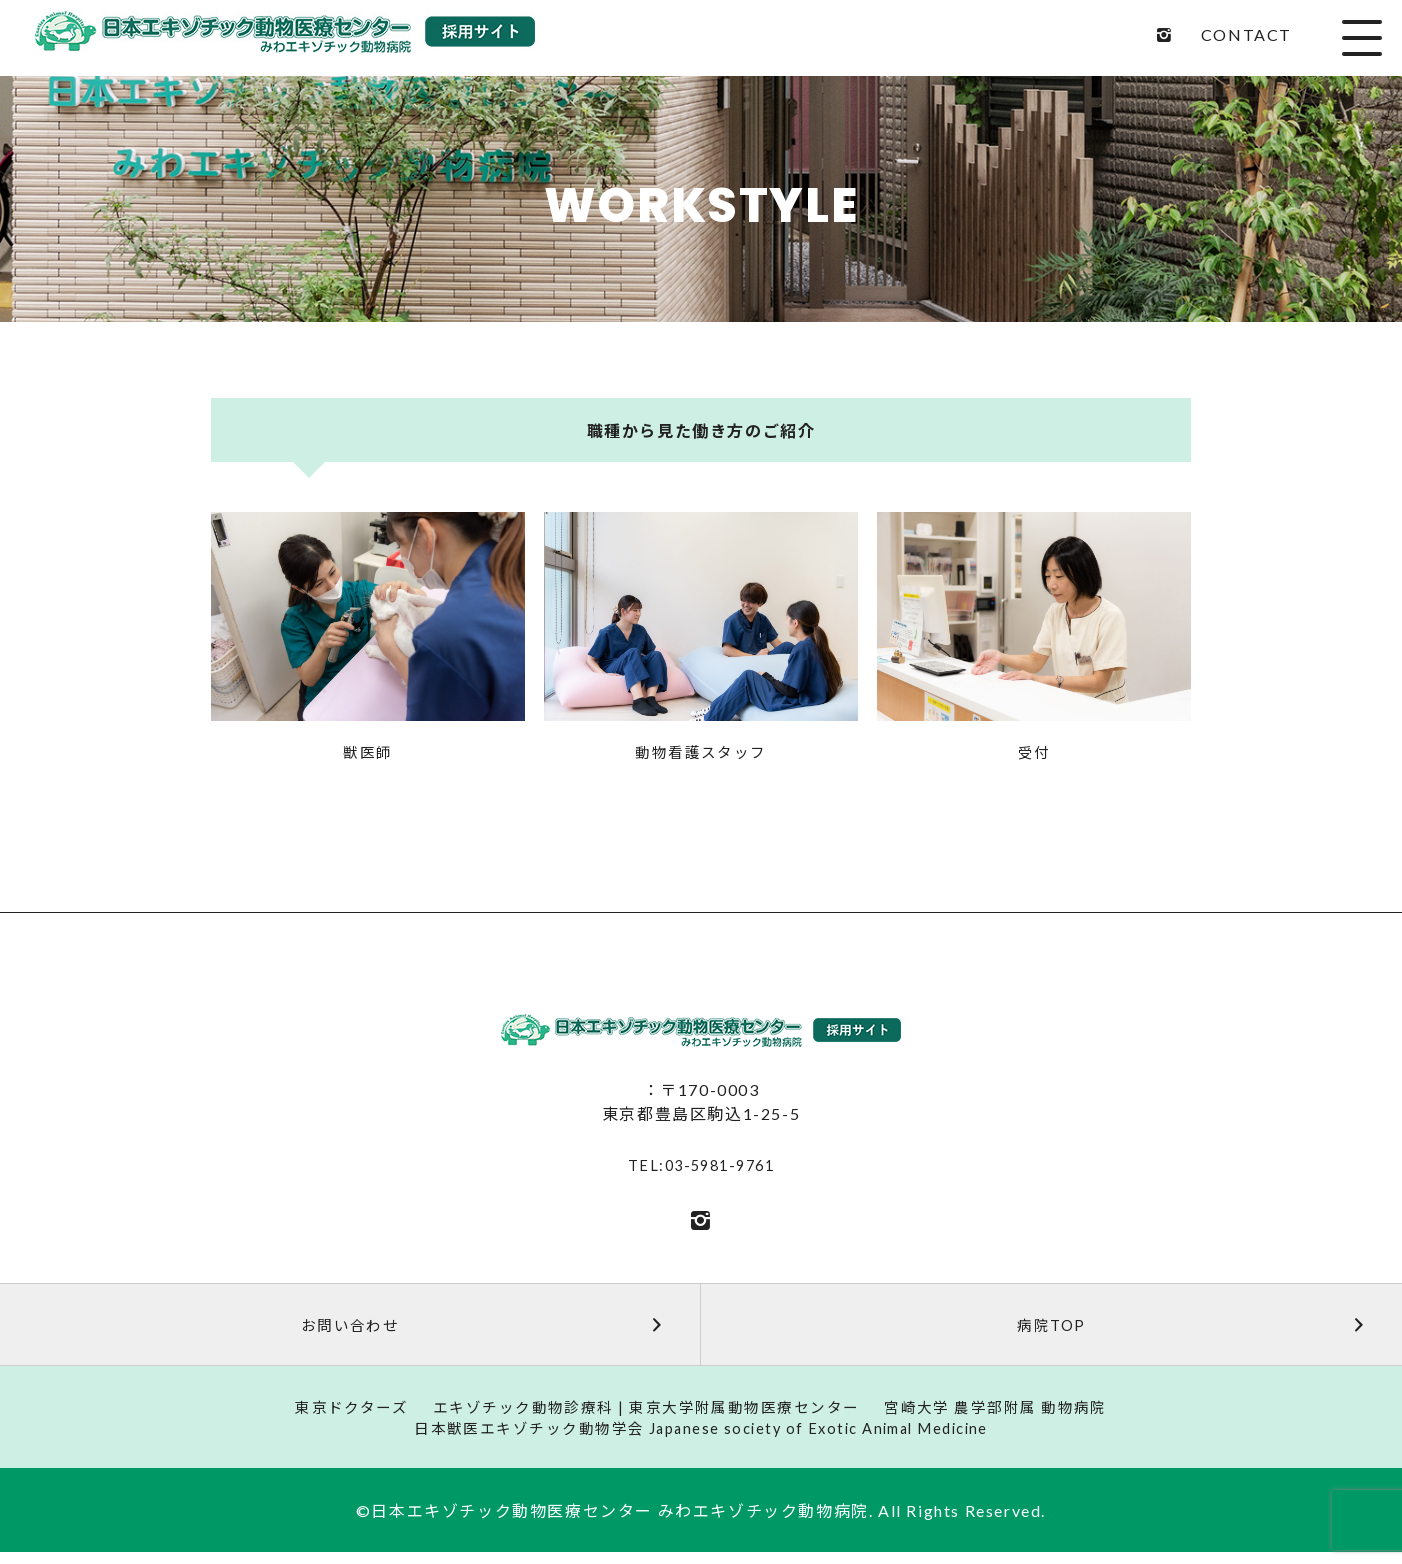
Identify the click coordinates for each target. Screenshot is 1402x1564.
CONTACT (1246, 34)
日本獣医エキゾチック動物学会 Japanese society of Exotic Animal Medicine (701, 1438)
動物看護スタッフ (701, 753)
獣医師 (367, 753)
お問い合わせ (487, 1328)
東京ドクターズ (329, 1414)
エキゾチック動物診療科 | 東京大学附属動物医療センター (643, 1414)
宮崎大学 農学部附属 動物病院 (1014, 1414)
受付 (1034, 753)
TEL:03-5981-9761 (701, 1167)
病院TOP (1197, 1328)
